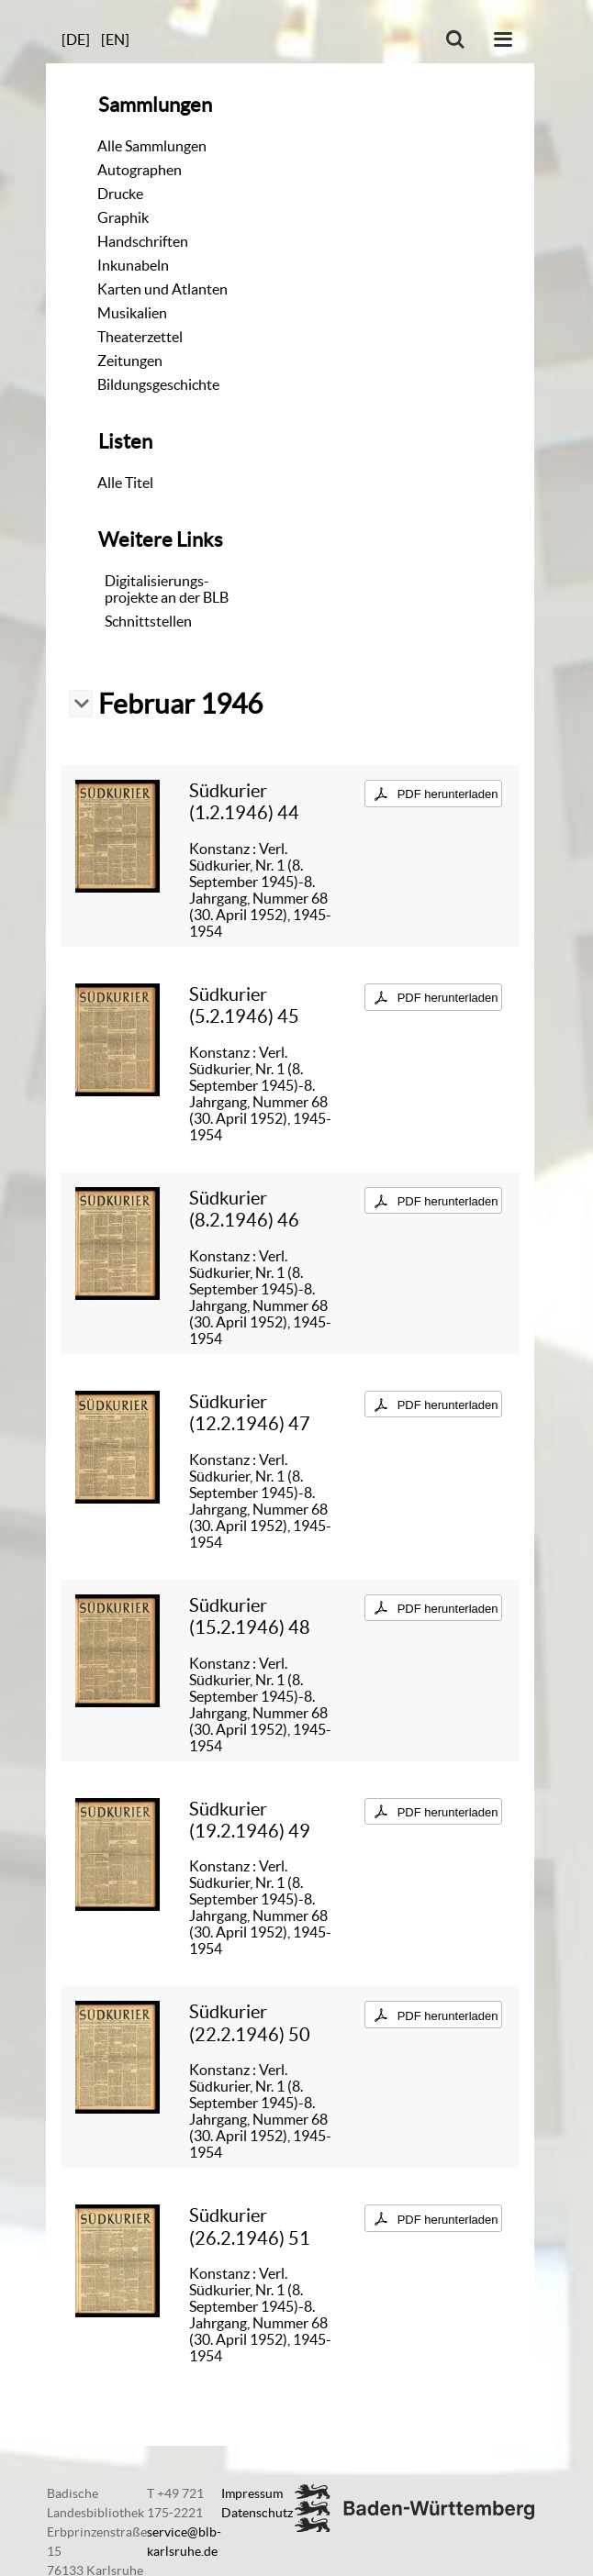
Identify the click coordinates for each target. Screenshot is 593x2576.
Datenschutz (257, 2512)
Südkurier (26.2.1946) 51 (249, 2226)
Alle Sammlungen (152, 146)
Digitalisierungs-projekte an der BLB (167, 588)
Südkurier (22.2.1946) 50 (249, 2022)
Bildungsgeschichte (158, 384)
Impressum (252, 2493)
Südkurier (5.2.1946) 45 (244, 1005)
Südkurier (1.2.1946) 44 (244, 801)
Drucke (120, 193)
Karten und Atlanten (162, 289)
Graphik (123, 217)
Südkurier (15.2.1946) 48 (249, 1616)
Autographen (139, 169)
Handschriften (142, 241)
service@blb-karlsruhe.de (184, 2542)
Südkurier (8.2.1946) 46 (244, 1208)
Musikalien (132, 313)
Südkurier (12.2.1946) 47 (249, 1412)
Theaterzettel (140, 336)
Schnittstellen (148, 621)
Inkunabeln (133, 265)
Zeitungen (129, 360)
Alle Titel (125, 482)
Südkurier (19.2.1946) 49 (249, 1819)
